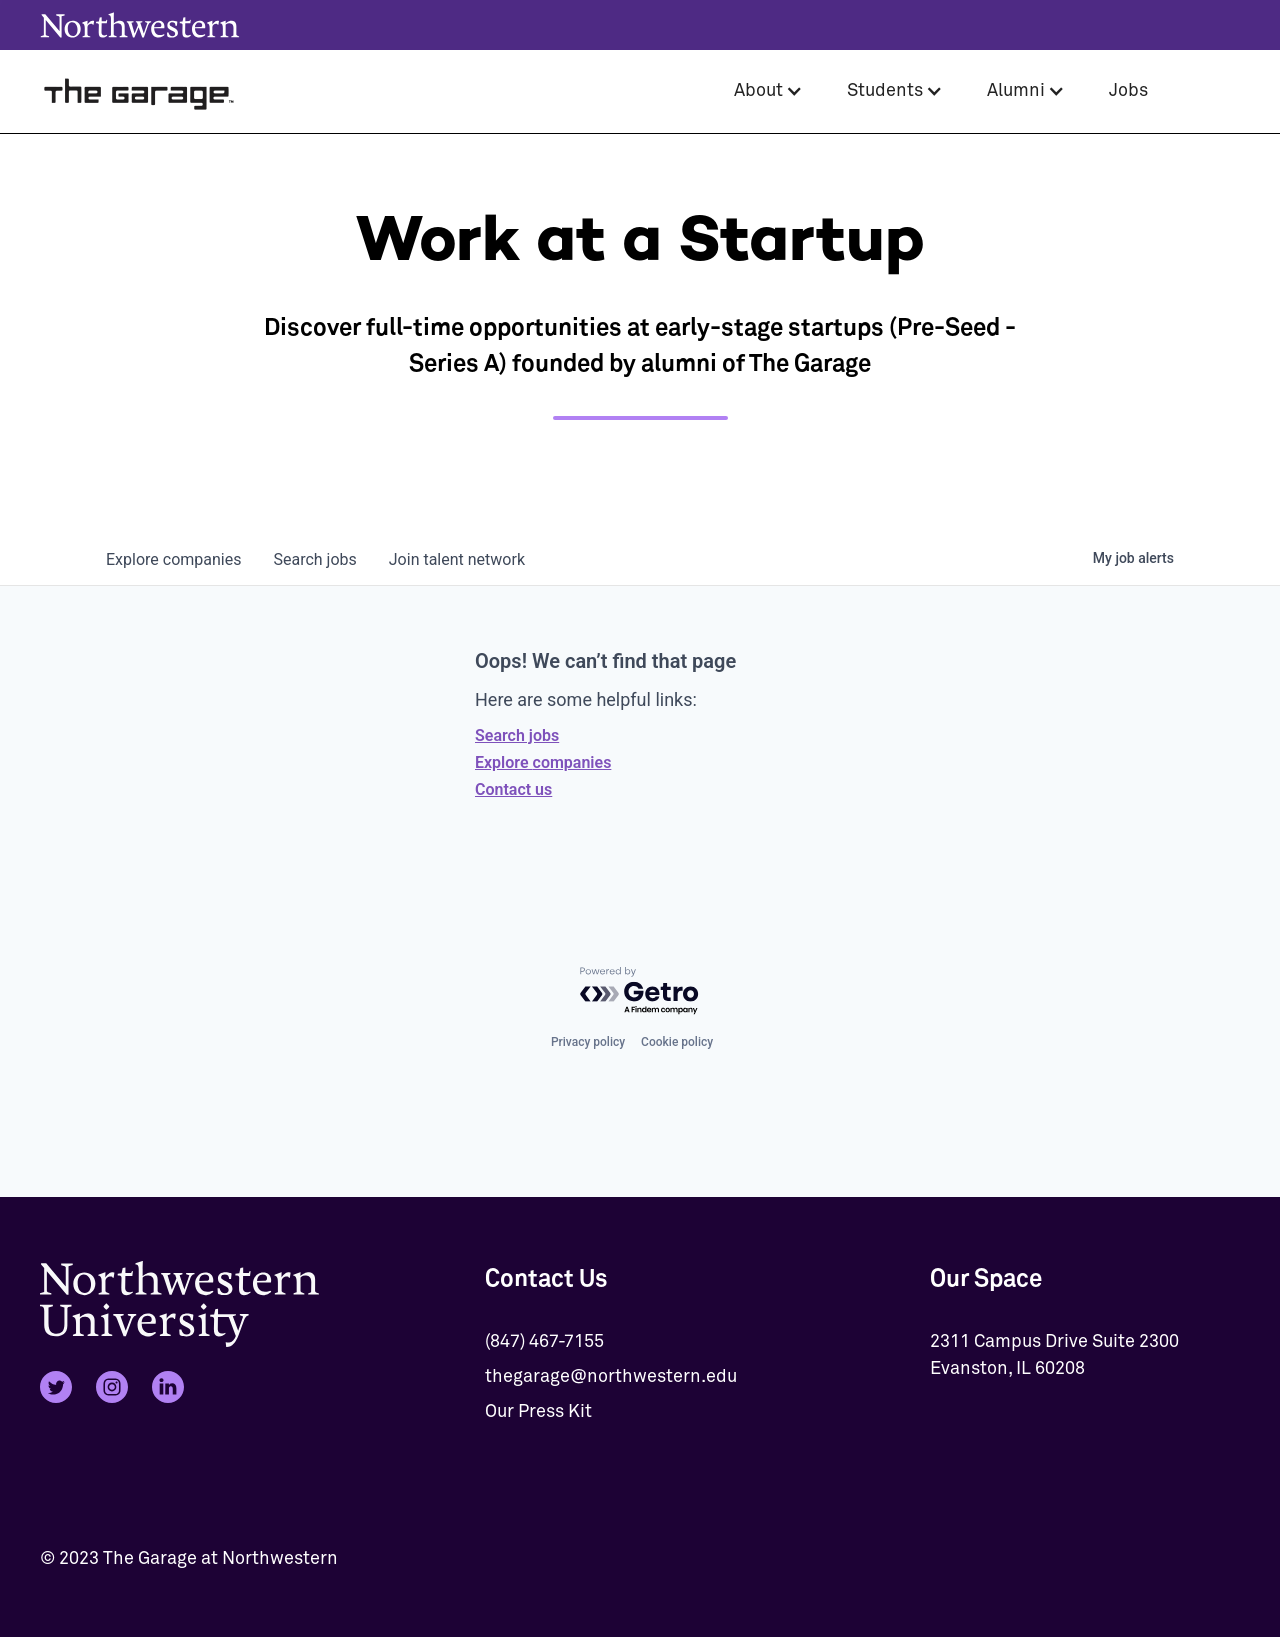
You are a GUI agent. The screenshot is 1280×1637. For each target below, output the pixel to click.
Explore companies (543, 762)
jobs (314, 559)
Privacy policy (588, 1042)
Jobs (1128, 91)
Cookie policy (677, 1042)
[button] (768, 91)
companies (173, 559)
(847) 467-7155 (544, 1342)
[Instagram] (112, 1387)
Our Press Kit (538, 1412)
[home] (140, 91)
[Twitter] (56, 1387)
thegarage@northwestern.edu (611, 1377)
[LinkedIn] (168, 1387)
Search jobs (517, 735)
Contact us (513, 789)
